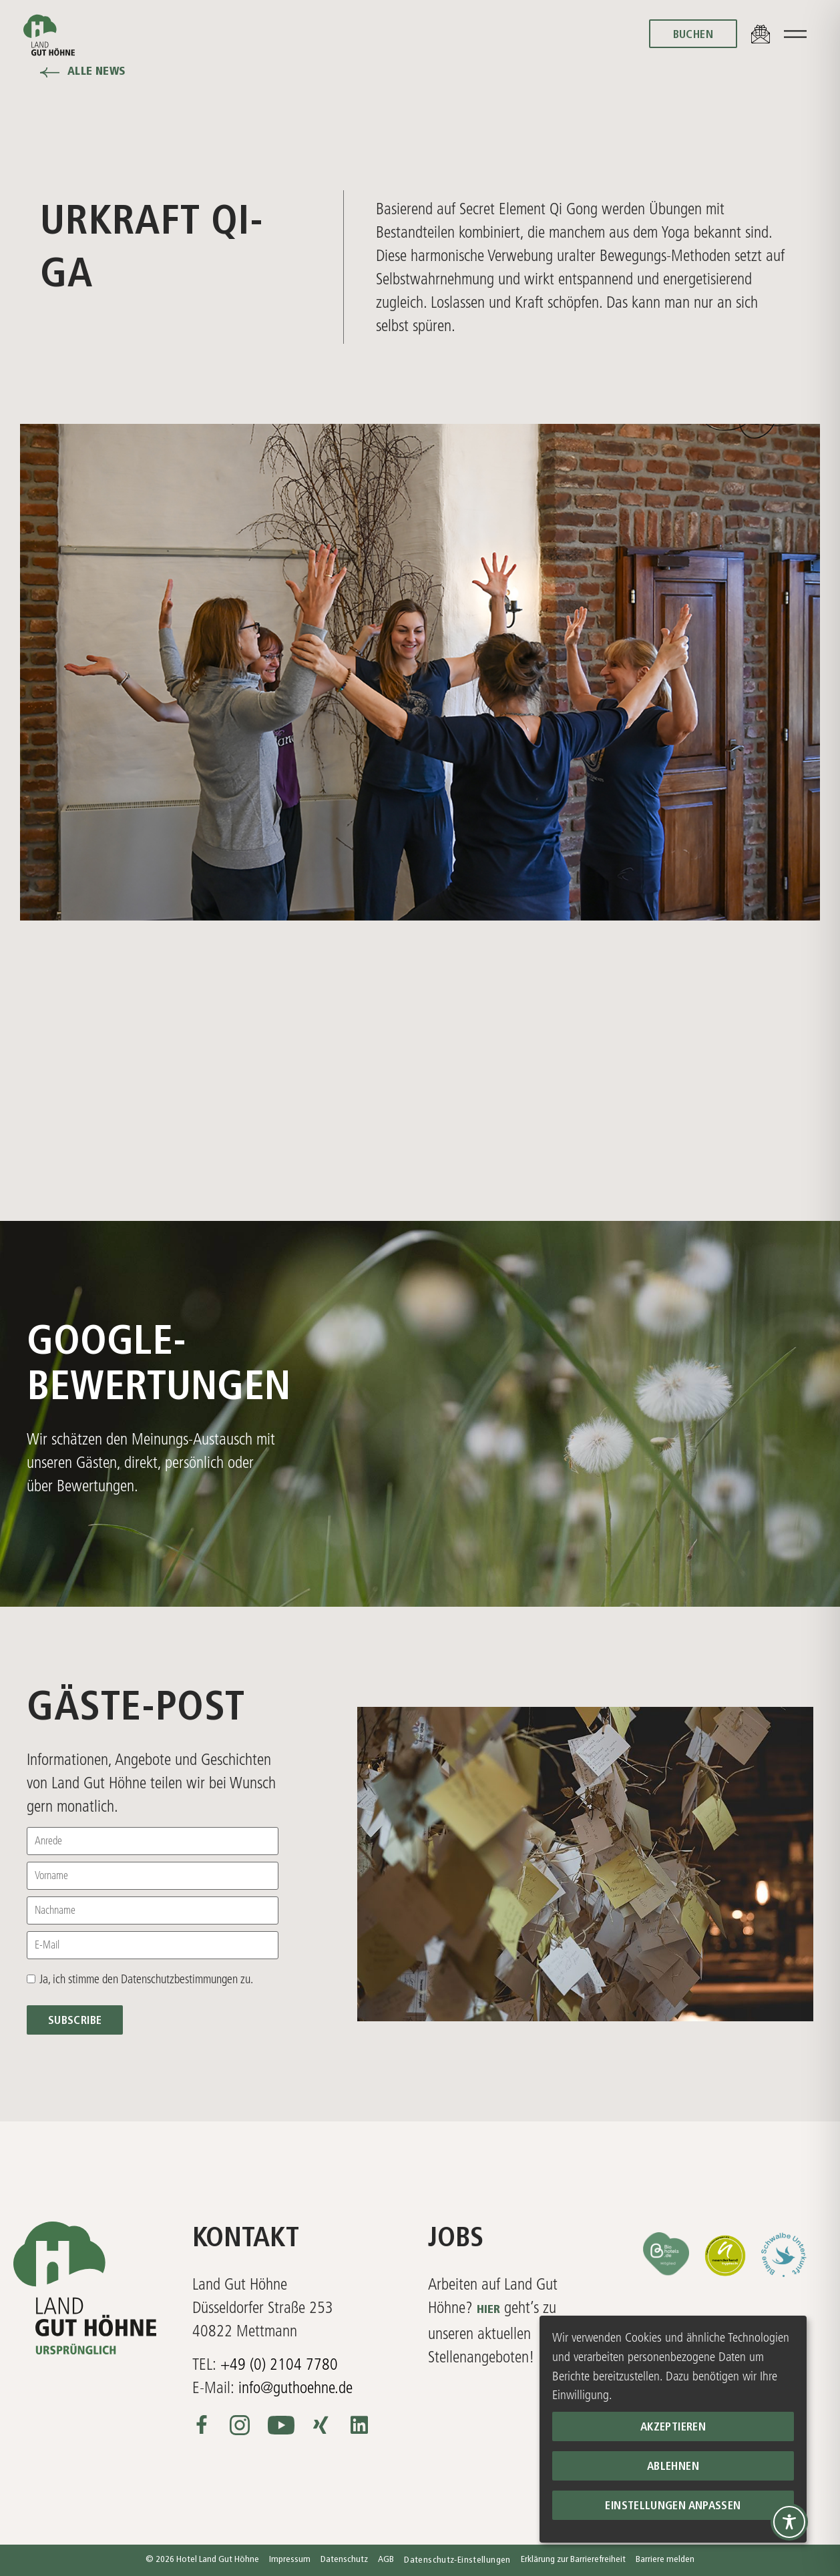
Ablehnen (673, 2467)
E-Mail (47, 1945)
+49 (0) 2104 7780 (279, 2364)
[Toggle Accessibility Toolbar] (789, 2522)
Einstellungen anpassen (673, 2506)
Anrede (48, 1841)
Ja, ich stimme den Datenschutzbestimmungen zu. (146, 1979)
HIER (488, 2310)
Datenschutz (344, 2560)
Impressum (289, 2560)
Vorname (51, 1875)
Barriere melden (665, 2560)
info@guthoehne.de (295, 2387)
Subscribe (74, 2021)
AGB (386, 2560)
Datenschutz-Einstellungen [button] (457, 2560)
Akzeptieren (673, 2427)
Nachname (55, 1910)
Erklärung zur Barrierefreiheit (573, 2560)
